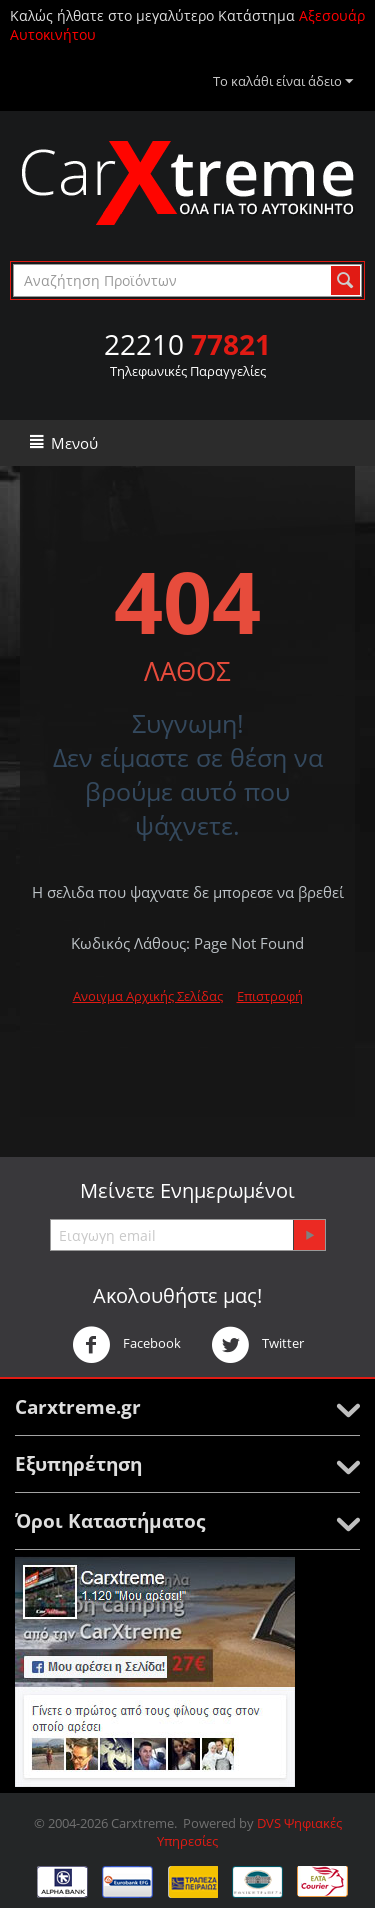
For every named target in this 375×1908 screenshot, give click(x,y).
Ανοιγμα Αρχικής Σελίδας (148, 996)
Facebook (126, 1345)
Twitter (257, 1345)
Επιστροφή (270, 996)
